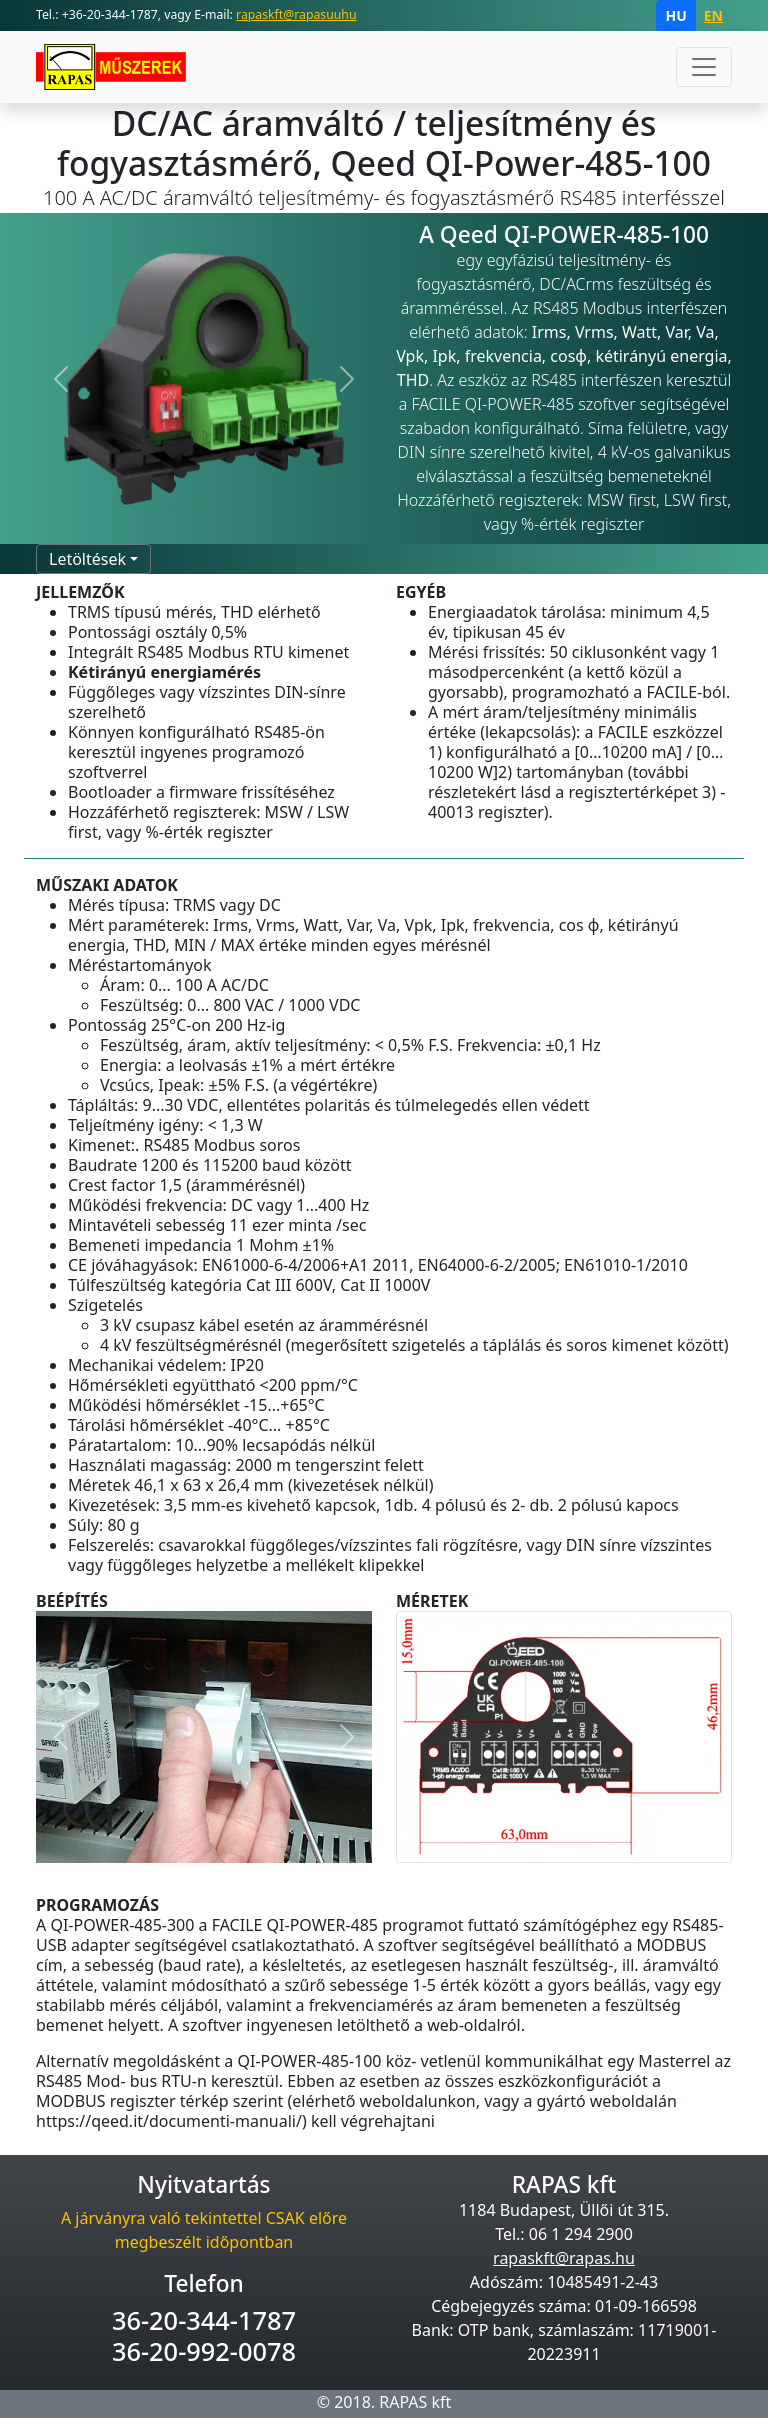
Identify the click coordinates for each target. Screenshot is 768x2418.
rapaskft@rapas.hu (564, 2258)
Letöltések (87, 559)
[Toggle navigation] (704, 67)
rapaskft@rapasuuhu (296, 14)
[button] (61, 379)
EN (713, 15)
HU (675, 15)
